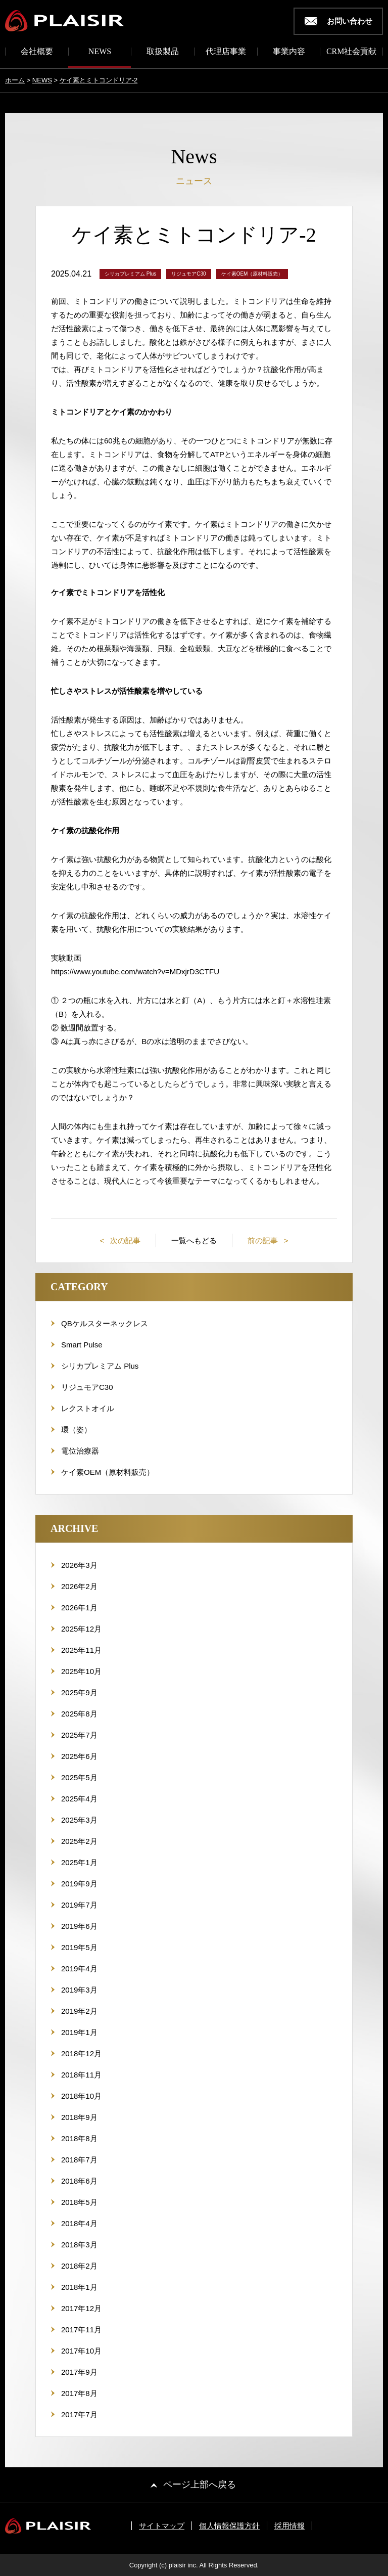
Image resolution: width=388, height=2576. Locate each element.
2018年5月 (79, 2202)
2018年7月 (79, 2159)
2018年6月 (79, 2181)
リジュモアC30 (87, 1387)
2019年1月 (79, 2032)
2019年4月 (79, 1968)
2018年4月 (79, 2223)
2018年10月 (81, 2096)
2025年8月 (79, 1713)
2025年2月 (79, 1841)
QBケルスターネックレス (104, 1323)
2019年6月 (79, 1926)
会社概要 (37, 52)
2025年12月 (81, 1628)
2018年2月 (79, 2266)
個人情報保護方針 (229, 2525)
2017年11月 (81, 2329)
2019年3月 (79, 1989)
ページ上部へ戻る (199, 2484)
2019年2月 (79, 2011)
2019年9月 (79, 1883)
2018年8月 (79, 2138)
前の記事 (264, 1240)
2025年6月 (79, 1756)
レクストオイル (87, 1408)
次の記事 (124, 1240)
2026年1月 (79, 1607)
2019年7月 (79, 1905)
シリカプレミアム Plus (99, 1366)
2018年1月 (79, 2287)
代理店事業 (226, 52)
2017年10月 (81, 2350)
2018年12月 (81, 2053)
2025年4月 (79, 1798)
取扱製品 (163, 52)
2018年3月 (79, 2244)
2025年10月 (81, 1671)
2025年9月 (79, 1692)
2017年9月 (79, 2372)
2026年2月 (79, 1586)
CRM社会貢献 (351, 52)
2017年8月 (79, 2393)
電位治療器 (80, 1451)
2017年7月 (79, 2414)
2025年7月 (79, 1735)
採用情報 (289, 2525)
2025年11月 (81, 1650)
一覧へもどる (194, 1240)
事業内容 (289, 52)
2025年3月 (79, 1820)
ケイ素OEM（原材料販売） (107, 1472)
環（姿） (76, 1429)
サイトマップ (161, 2525)
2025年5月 (79, 1777)
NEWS (99, 52)
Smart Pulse (82, 1344)
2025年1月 (79, 1862)
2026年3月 (79, 1565)
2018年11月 (81, 2074)
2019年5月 (79, 1947)
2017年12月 (81, 2308)
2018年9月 (79, 2117)
